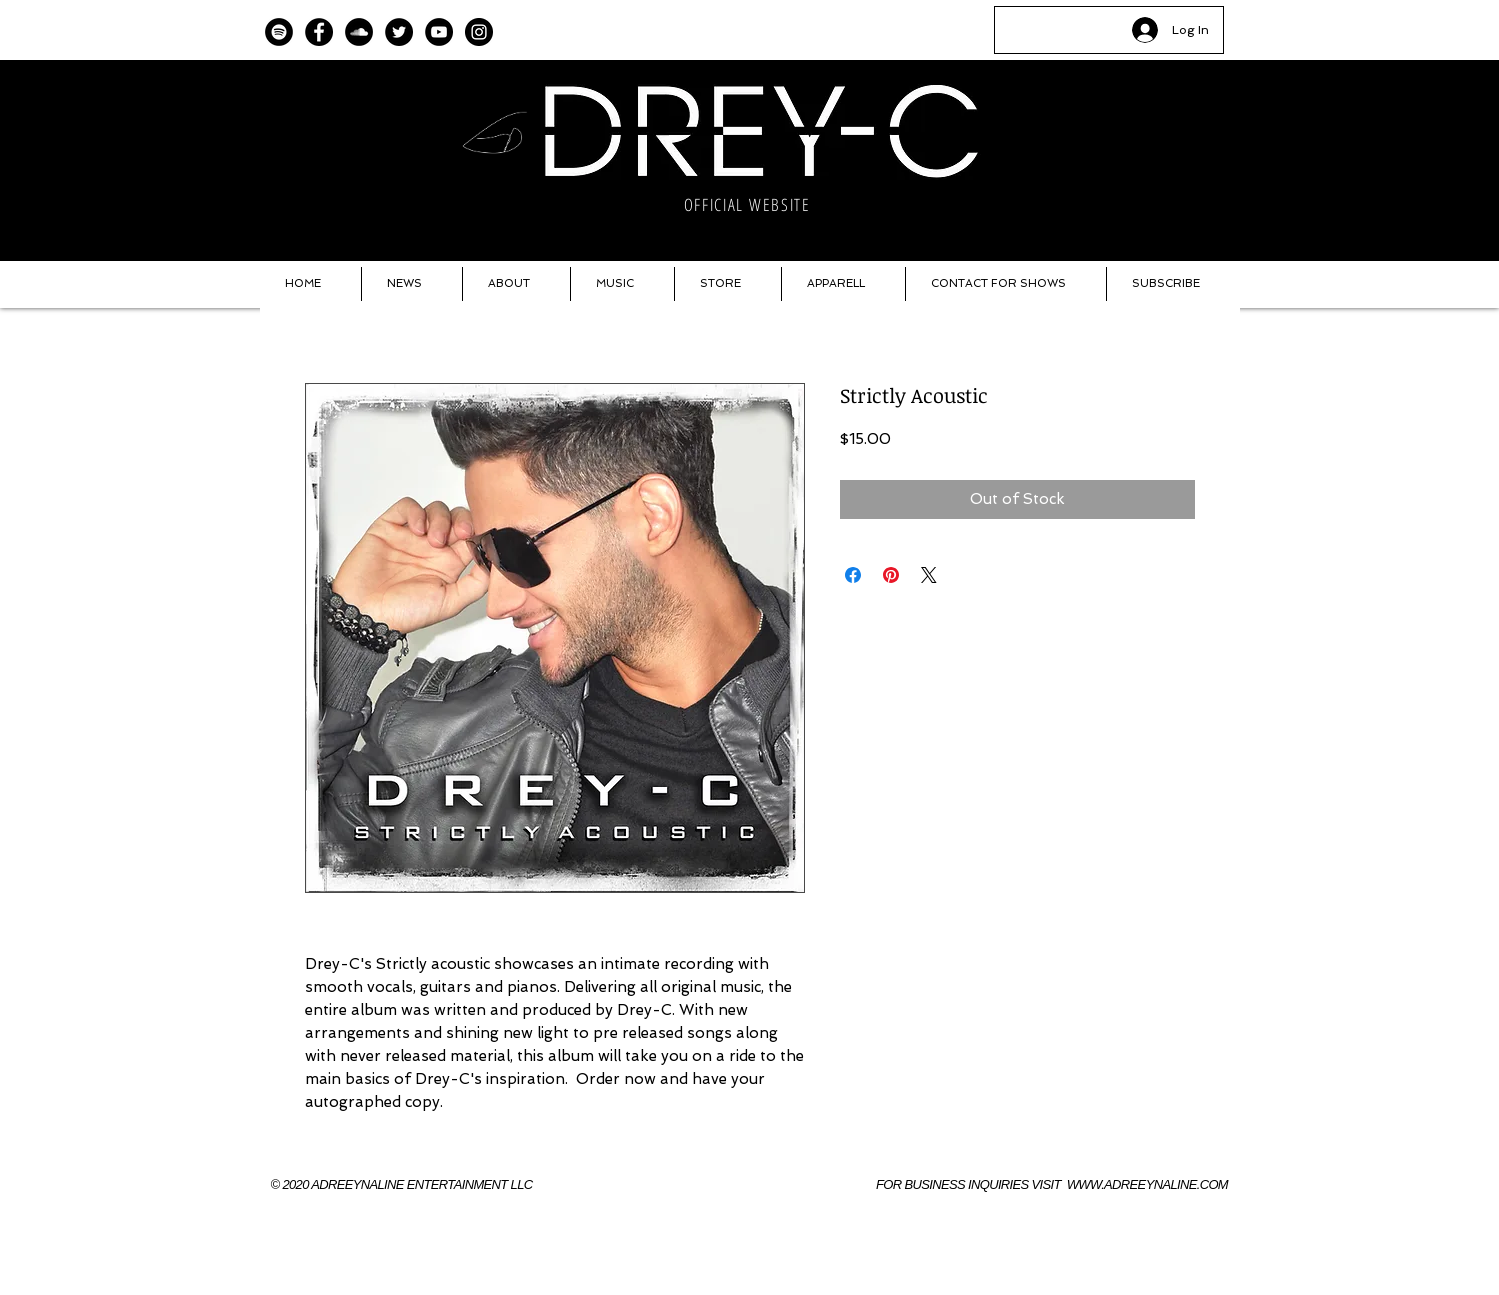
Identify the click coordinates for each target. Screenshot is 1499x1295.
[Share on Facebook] (853, 575)
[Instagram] (479, 32)
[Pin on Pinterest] (891, 575)
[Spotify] (279, 32)
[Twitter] (399, 32)
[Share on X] (929, 575)
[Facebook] (319, 32)
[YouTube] (439, 32)
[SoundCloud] (359, 32)
